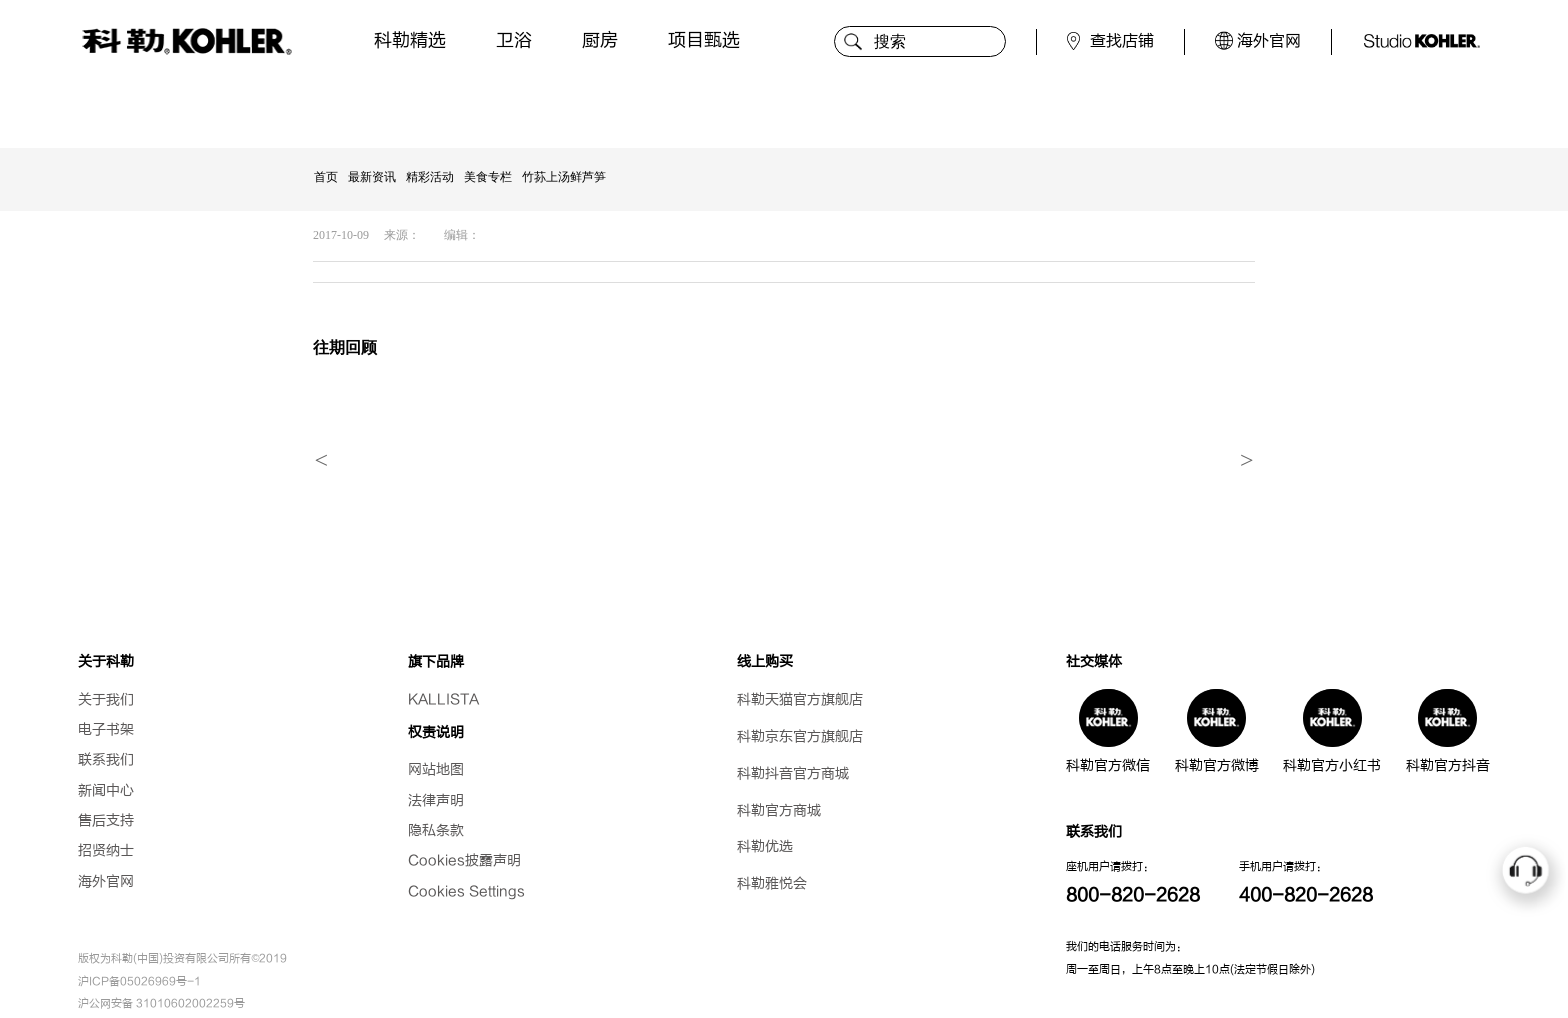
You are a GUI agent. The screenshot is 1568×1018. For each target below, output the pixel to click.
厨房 (600, 40)
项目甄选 (704, 40)
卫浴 (514, 40)
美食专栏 (488, 177)
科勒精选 (410, 40)
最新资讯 (372, 177)
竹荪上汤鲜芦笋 (564, 177)
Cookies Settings (466, 891)
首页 (326, 177)
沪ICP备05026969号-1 (139, 981)
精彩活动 (430, 177)
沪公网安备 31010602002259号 (161, 1003)
